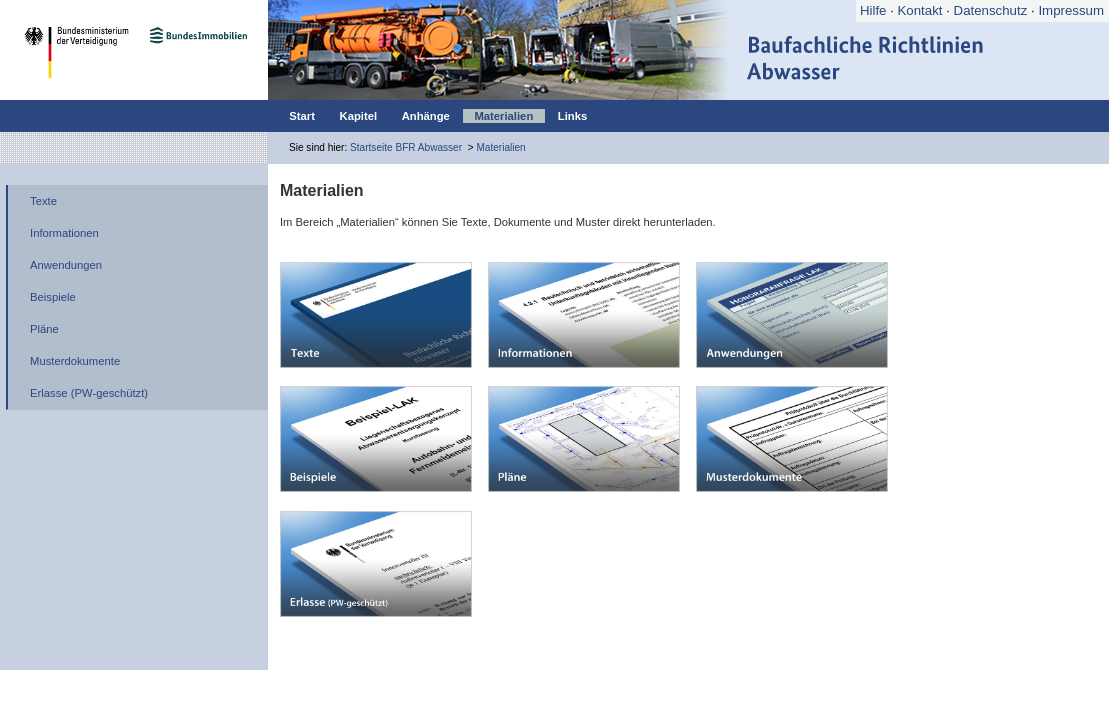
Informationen (64, 233)
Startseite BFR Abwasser (406, 147)
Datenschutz (991, 10)
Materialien (503, 116)
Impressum (1071, 10)
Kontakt (920, 10)
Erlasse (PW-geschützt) (89, 393)
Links (572, 116)
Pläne (44, 329)
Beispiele (53, 297)
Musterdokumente (75, 361)
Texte (43, 201)
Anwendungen (66, 265)
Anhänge (426, 116)
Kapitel (359, 116)
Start (302, 116)
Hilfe (873, 10)
